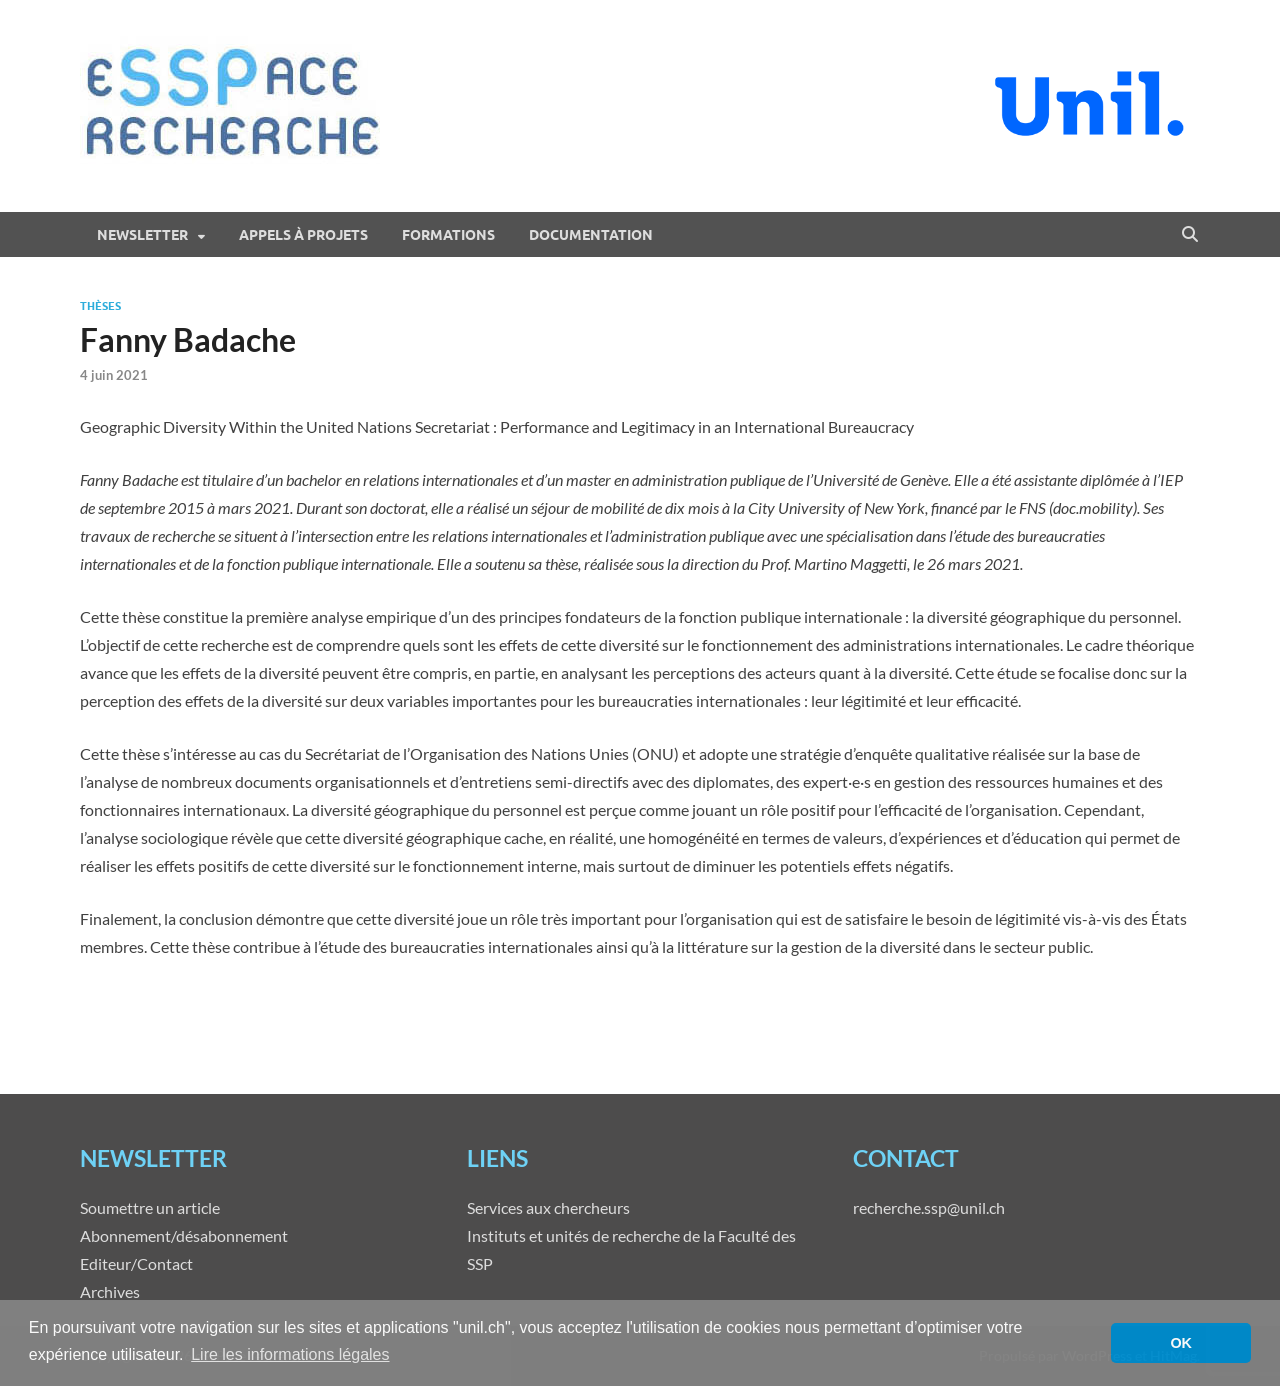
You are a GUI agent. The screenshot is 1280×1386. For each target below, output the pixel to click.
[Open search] (1190, 235)
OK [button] (1181, 1343)
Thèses (100, 306)
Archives (110, 1291)
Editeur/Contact (136, 1263)
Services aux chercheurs (548, 1207)
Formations (448, 235)
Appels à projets (303, 235)
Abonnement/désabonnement (184, 1235)
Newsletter (142, 235)
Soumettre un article (150, 1207)
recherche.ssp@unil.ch (929, 1207)
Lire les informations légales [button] (290, 1354)
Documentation (591, 235)
